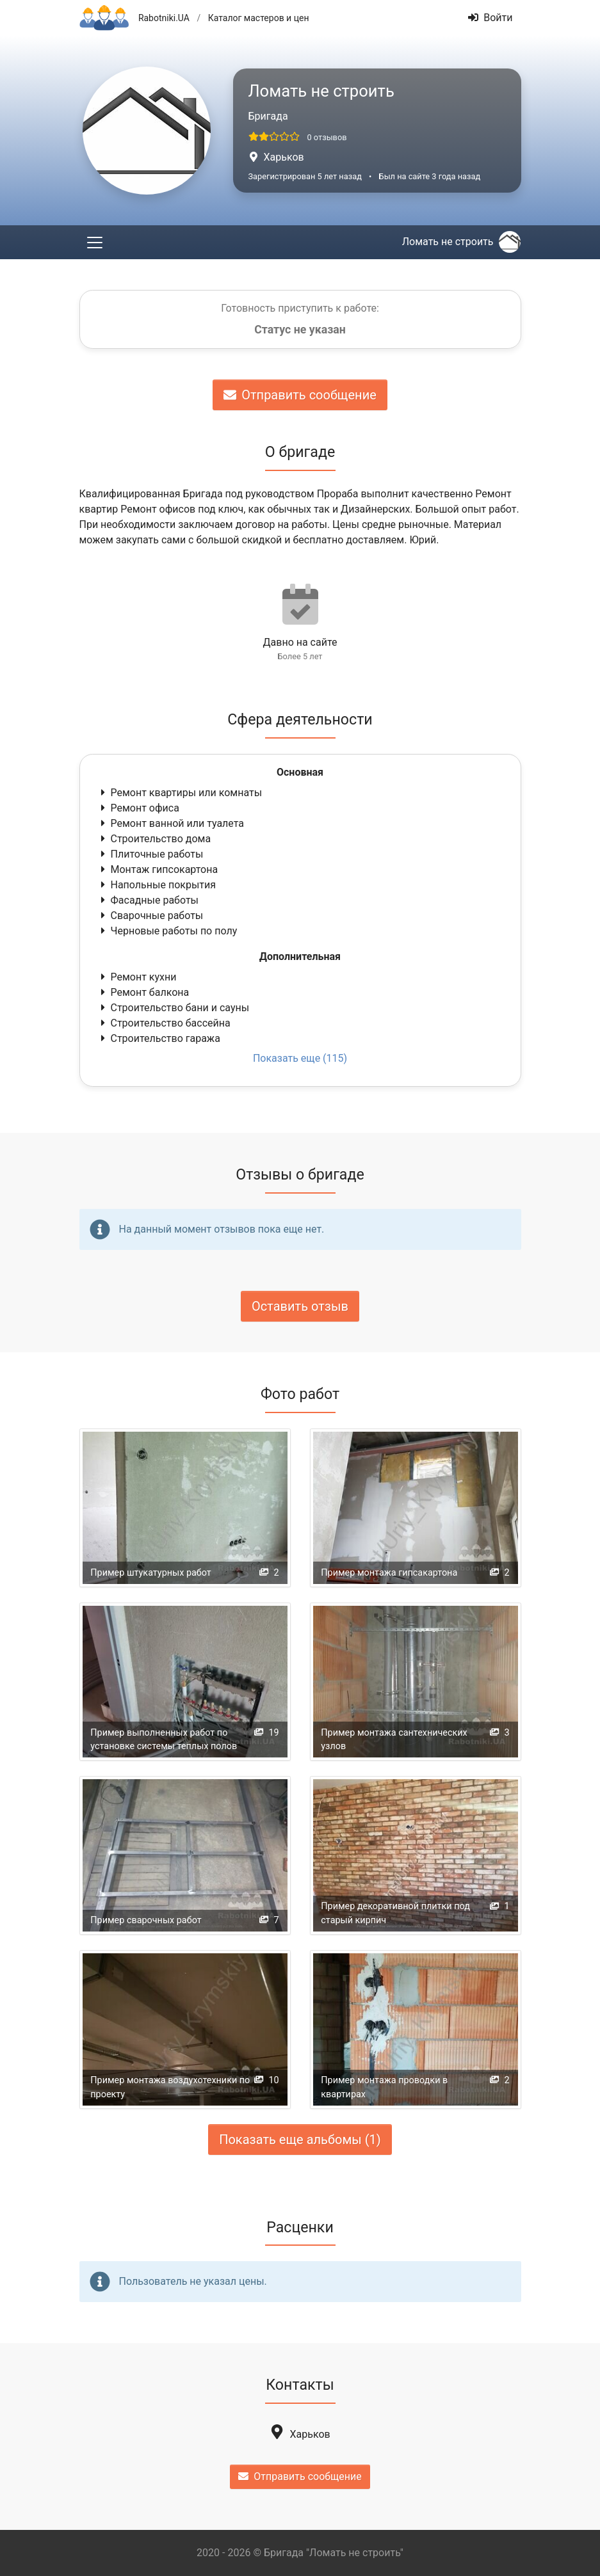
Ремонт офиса (138, 808)
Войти (490, 18)
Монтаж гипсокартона (158, 869)
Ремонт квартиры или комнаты (180, 793)
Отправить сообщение (300, 395)
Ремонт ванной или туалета (171, 823)
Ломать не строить (461, 242)
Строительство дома (154, 839)
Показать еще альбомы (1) (300, 2139)
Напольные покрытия (157, 885)
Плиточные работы (151, 854)
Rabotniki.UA (164, 18)
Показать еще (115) (300, 1058)
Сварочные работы (151, 915)
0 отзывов (326, 137)
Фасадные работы (148, 900)
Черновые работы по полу (168, 931)
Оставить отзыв (300, 1306)
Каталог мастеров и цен (258, 18)
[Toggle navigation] (95, 242)
